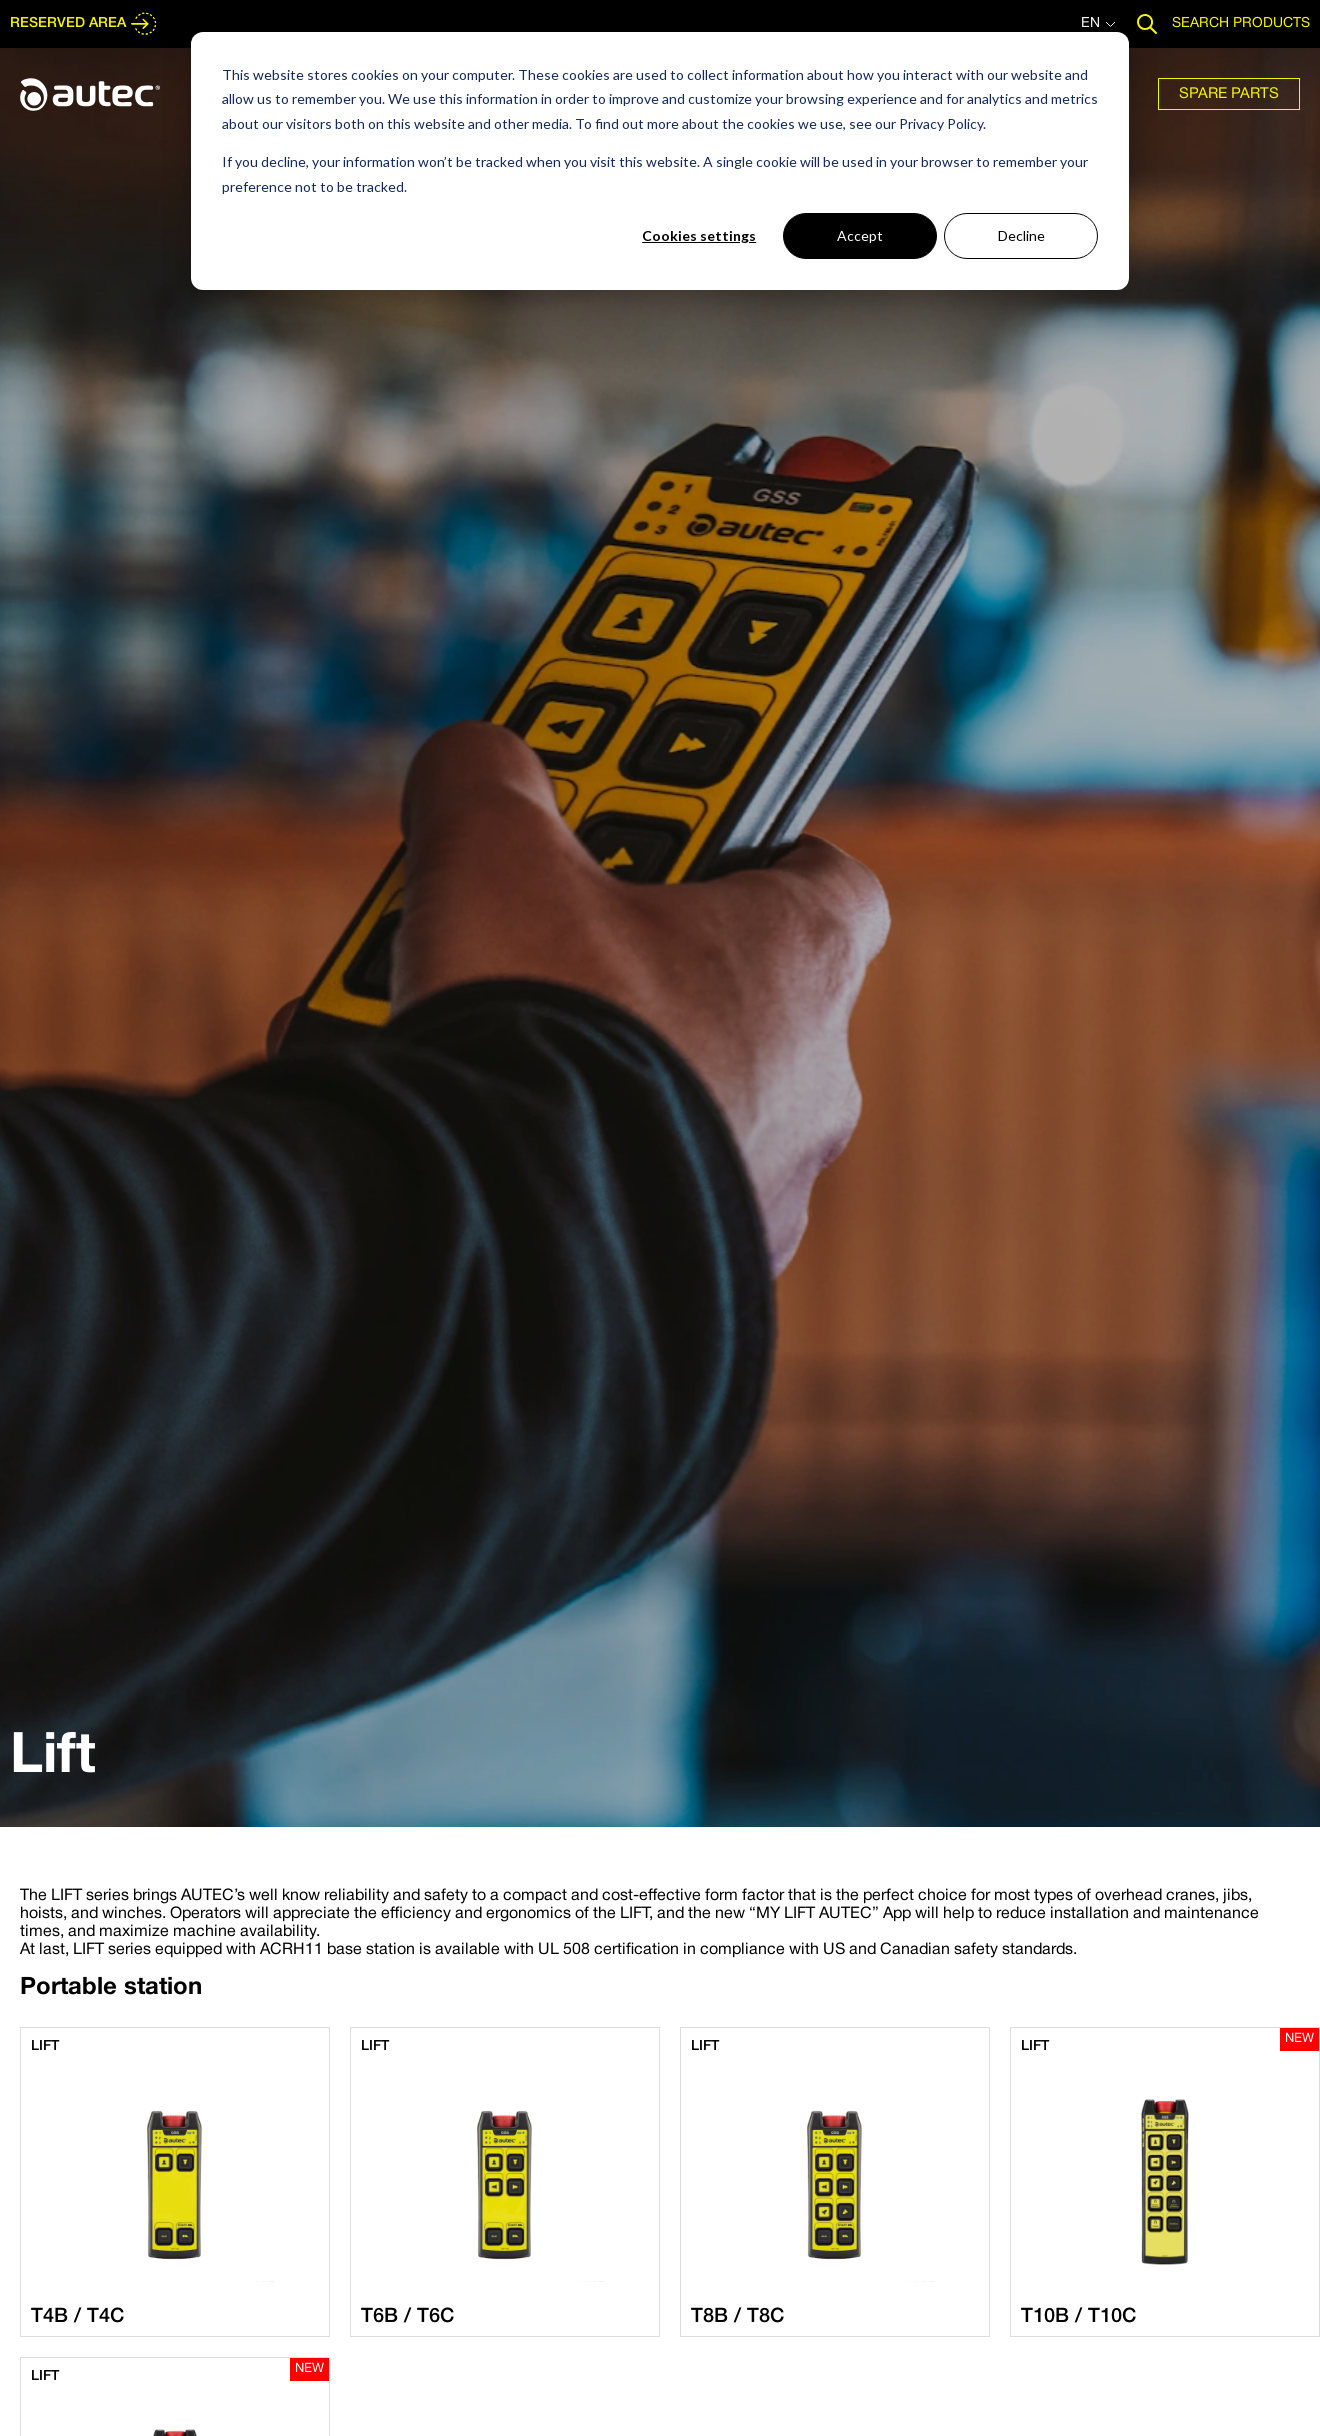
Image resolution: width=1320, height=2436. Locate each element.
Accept (860, 235)
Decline (1021, 235)
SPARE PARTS (1229, 94)
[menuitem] (1229, 94)
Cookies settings (699, 235)
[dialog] (660, 161)
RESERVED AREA (84, 24)
